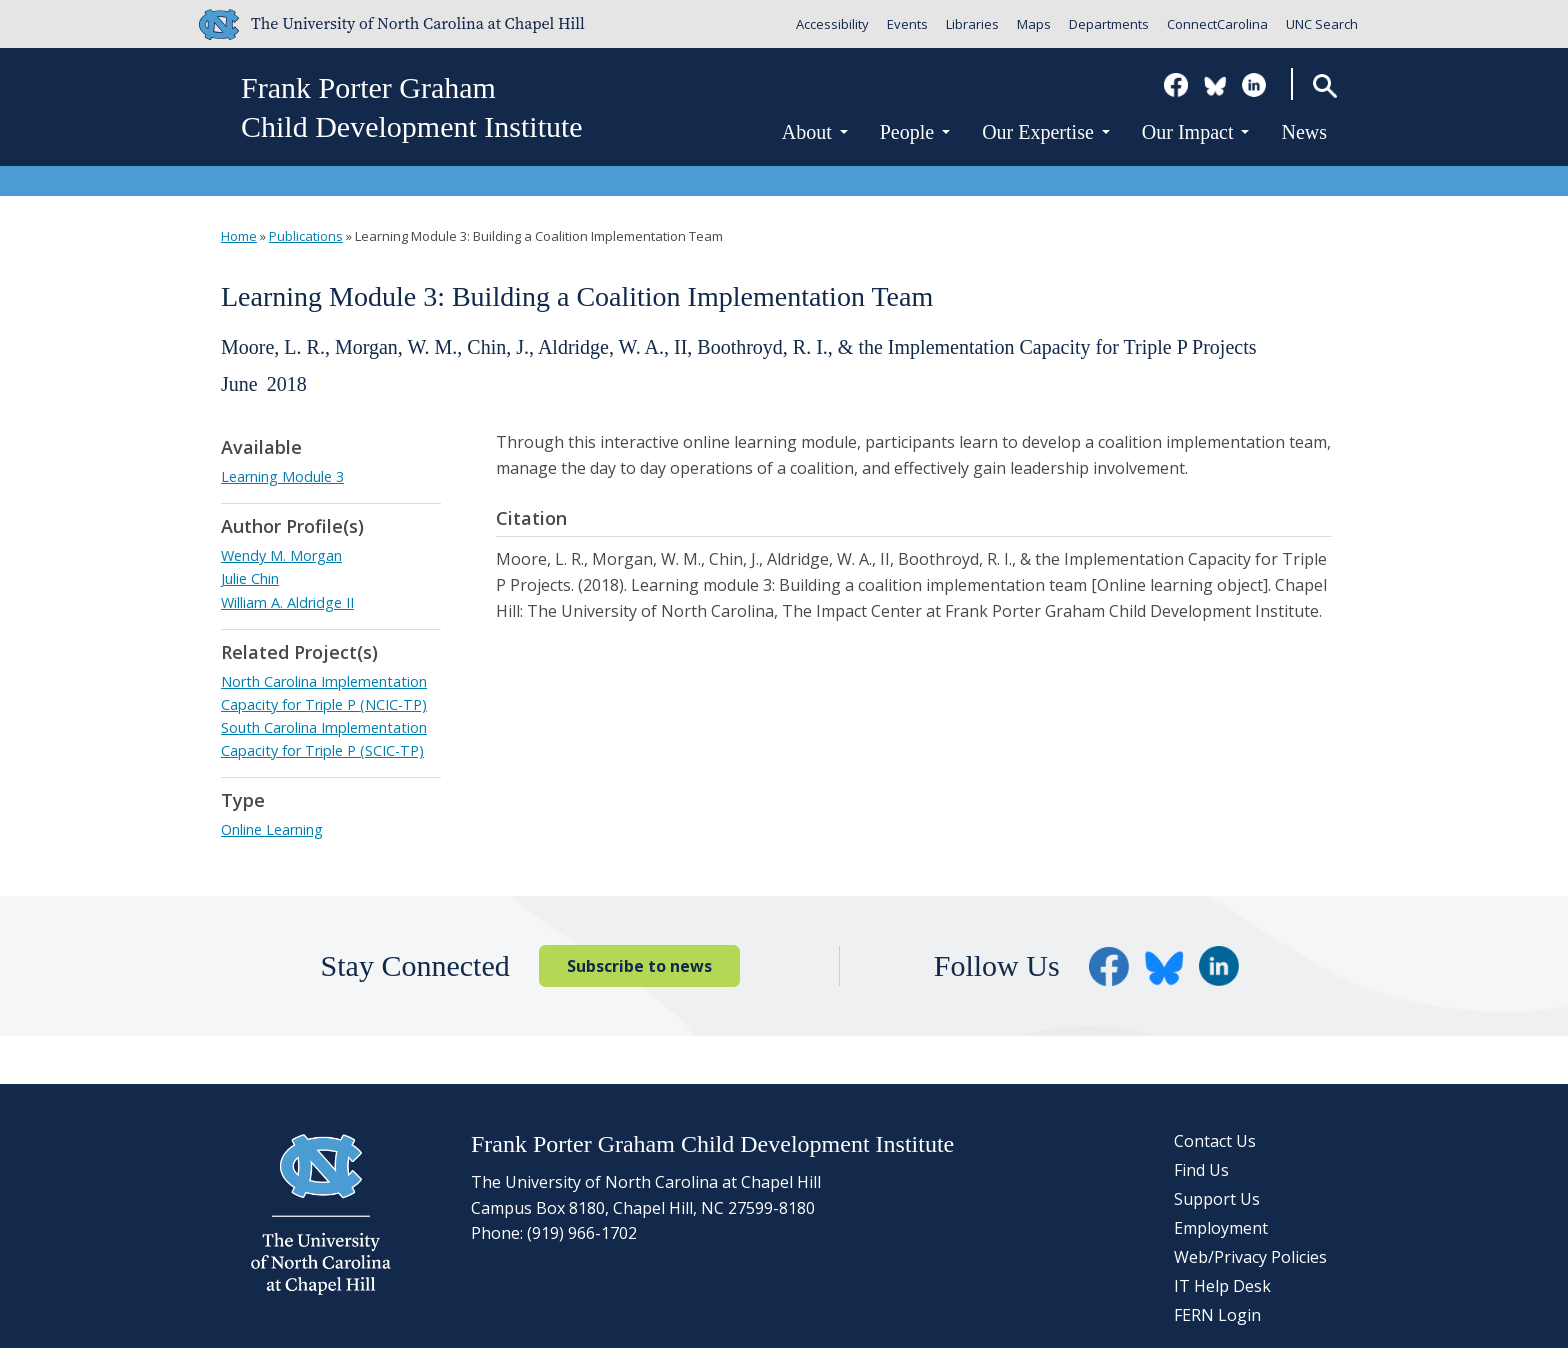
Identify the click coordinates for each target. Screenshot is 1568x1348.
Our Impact (1196, 132)
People (915, 132)
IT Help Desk (1222, 1286)
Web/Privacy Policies (1250, 1257)
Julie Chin (250, 578)
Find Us (1201, 1170)
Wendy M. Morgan (281, 555)
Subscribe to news (639, 966)
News (1304, 132)
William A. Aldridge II (287, 602)
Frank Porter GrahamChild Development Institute (412, 107)
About (815, 132)
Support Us (1217, 1199)
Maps (1034, 24)
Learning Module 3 (282, 476)
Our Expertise (1046, 132)
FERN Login (1217, 1315)
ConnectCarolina (1217, 24)
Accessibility (832, 24)
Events (907, 24)
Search (1324, 85)
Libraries (972, 24)
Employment (1221, 1228)
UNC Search (1322, 24)
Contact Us (1215, 1141)
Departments (1109, 24)
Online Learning (272, 829)
